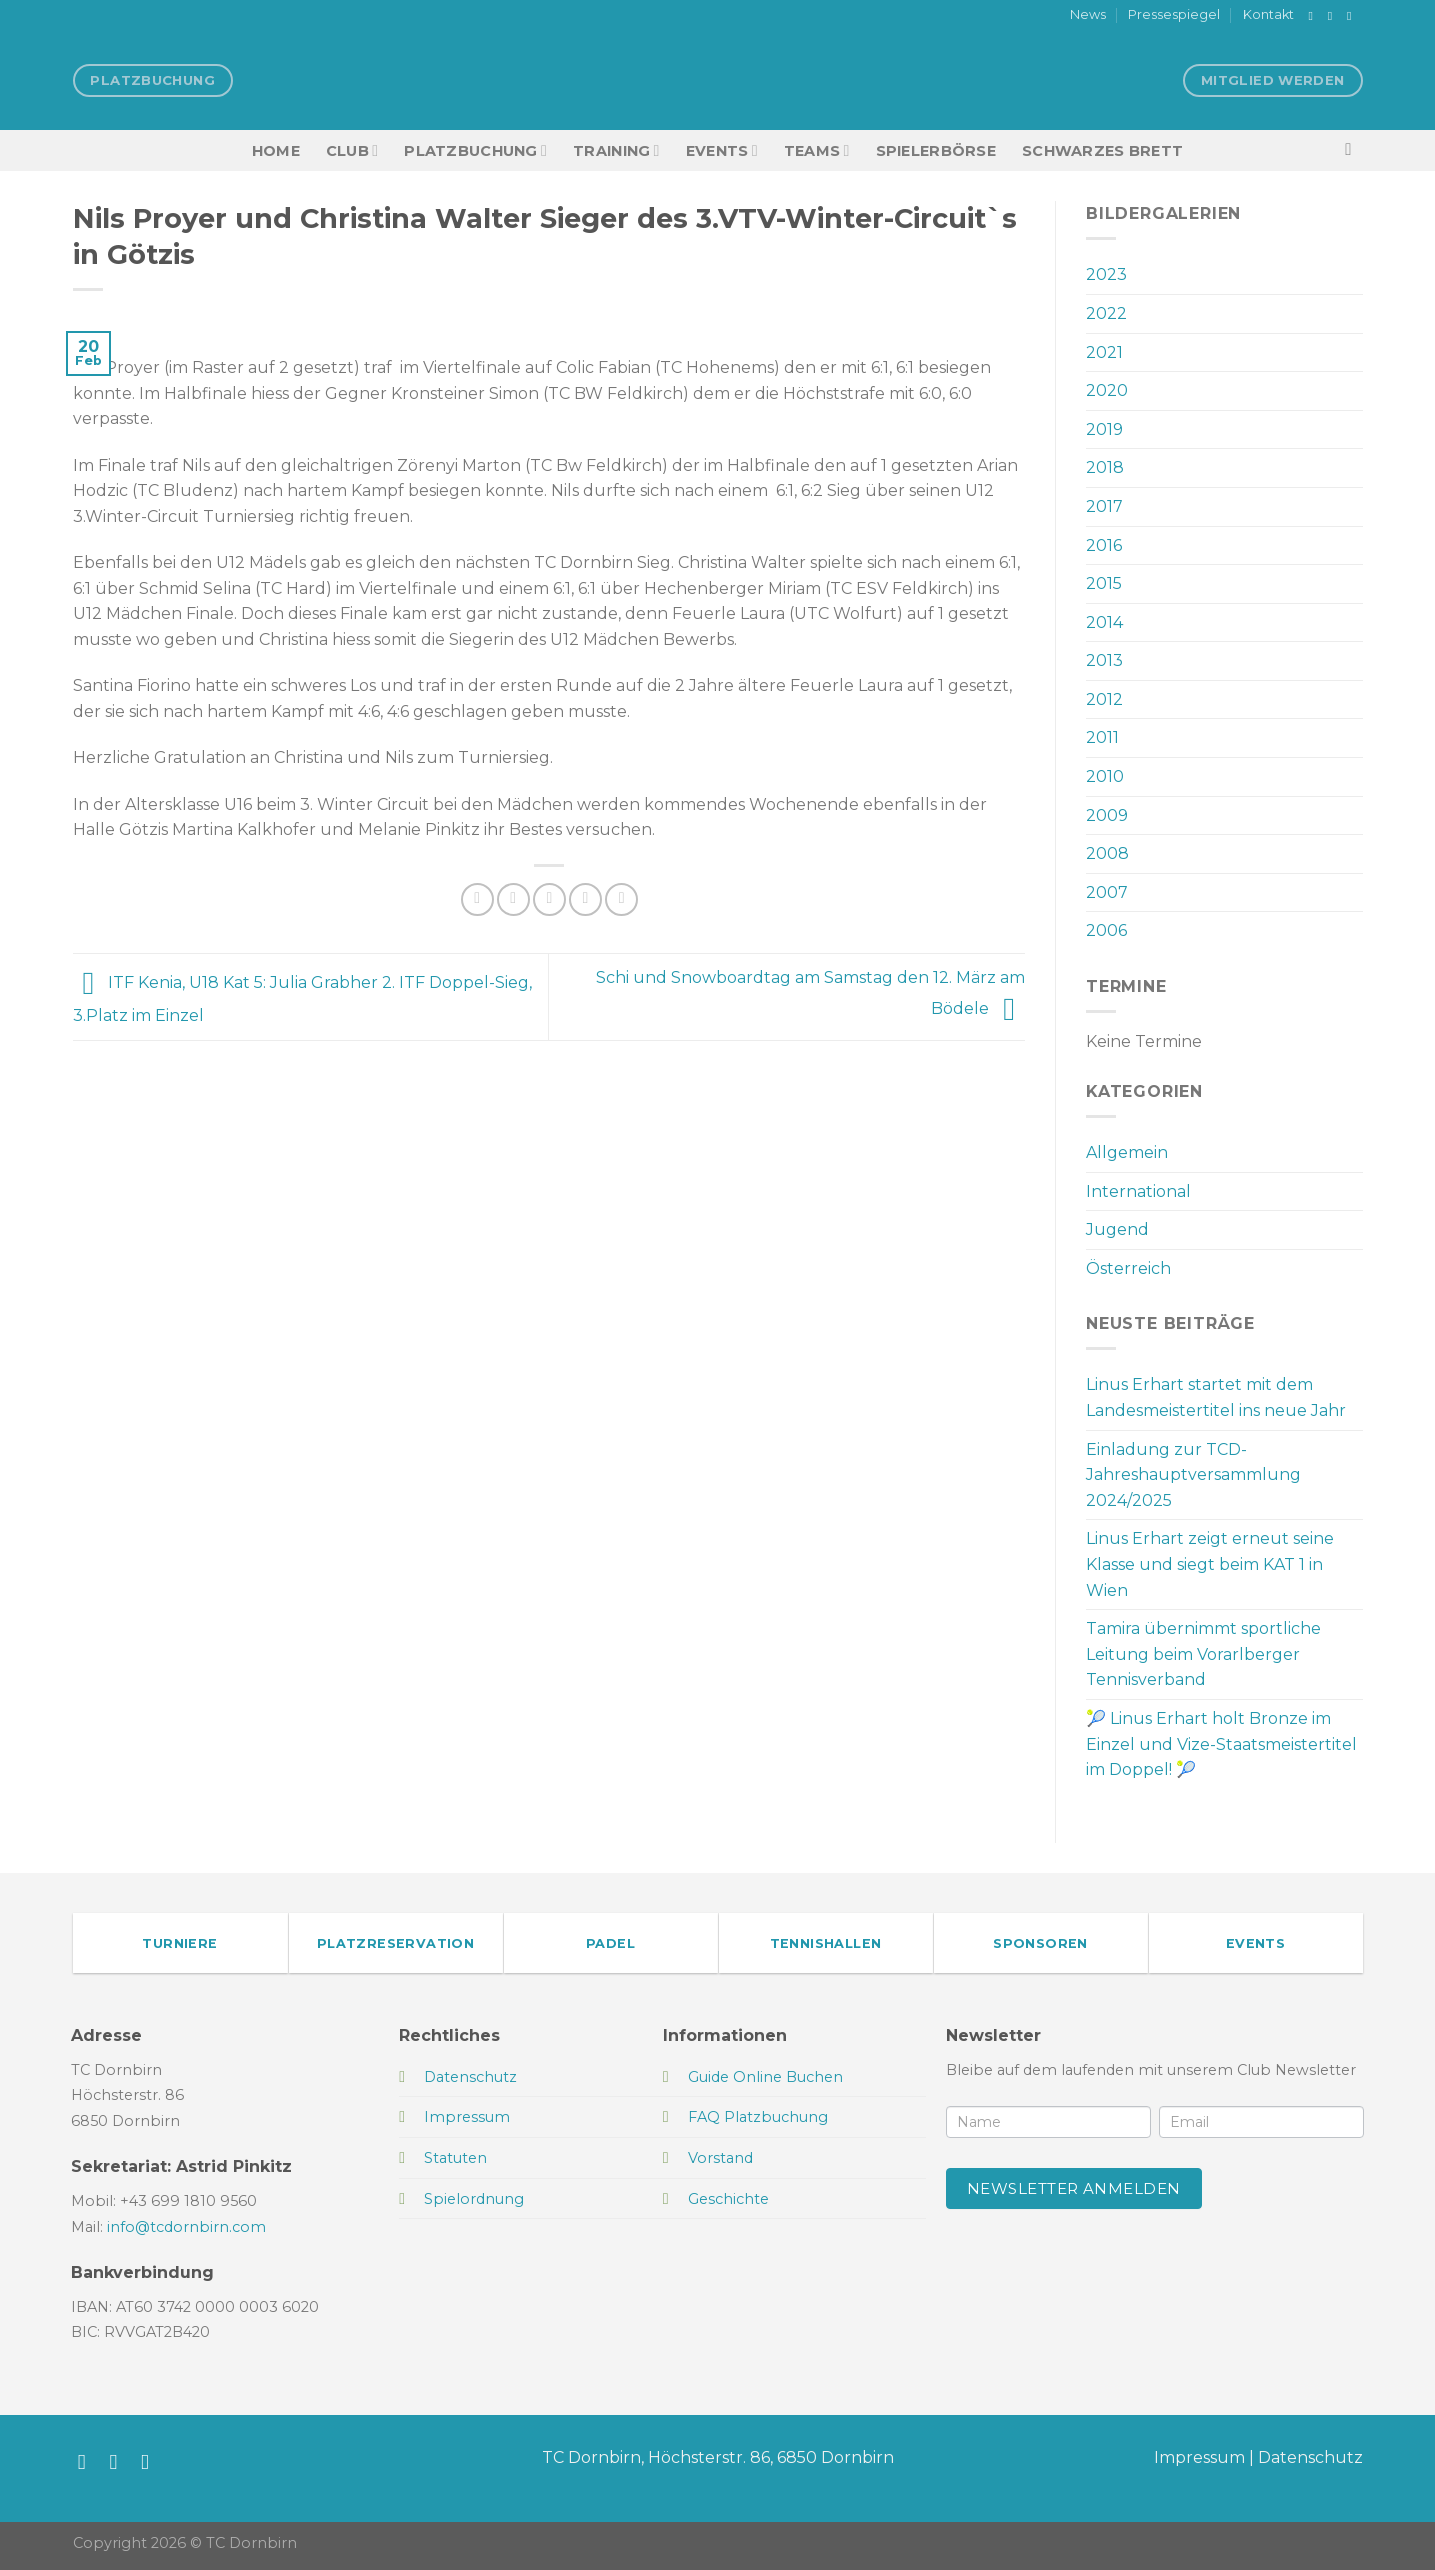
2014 (1104, 622)
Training (616, 150)
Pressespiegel (1174, 14)
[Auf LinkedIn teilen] (621, 899)
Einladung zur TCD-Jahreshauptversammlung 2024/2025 (1193, 1475)
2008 (1107, 853)
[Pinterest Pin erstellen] (585, 899)
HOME (276, 151)
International (1138, 1191)
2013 (1104, 660)
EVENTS (722, 150)
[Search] (1353, 150)
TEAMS (817, 150)
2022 (1106, 313)
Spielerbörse (936, 151)
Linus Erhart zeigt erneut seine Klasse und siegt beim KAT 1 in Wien (1210, 1564)
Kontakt (1268, 14)
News (1088, 14)
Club (352, 150)
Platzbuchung (475, 150)
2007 (1107, 892)
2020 (1107, 390)
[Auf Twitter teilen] (513, 899)
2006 (1106, 930)
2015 (1104, 583)
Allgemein (1127, 1152)
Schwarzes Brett (1102, 151)
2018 (1105, 467)
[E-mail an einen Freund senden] (549, 899)
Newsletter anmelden (1074, 2188)
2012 (1104, 699)
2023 (1106, 274)
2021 (1104, 352)
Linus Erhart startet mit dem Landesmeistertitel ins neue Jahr (1216, 1397)
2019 (1104, 429)
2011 (1102, 737)
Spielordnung (474, 2199)
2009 (1107, 815)
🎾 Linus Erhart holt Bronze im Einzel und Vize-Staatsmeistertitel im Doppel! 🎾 (1221, 1744)
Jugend (1117, 1229)
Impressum (1199, 2457)
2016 (1104, 545)
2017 (1104, 506)
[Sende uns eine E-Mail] (1353, 16)
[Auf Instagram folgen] (1334, 16)
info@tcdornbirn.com (186, 2227)
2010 (1105, 776)
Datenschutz (1310, 2457)
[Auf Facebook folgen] (1315, 16)
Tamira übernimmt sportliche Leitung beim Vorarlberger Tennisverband (1203, 1654)
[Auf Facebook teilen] (477, 899)
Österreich (1128, 1268)
